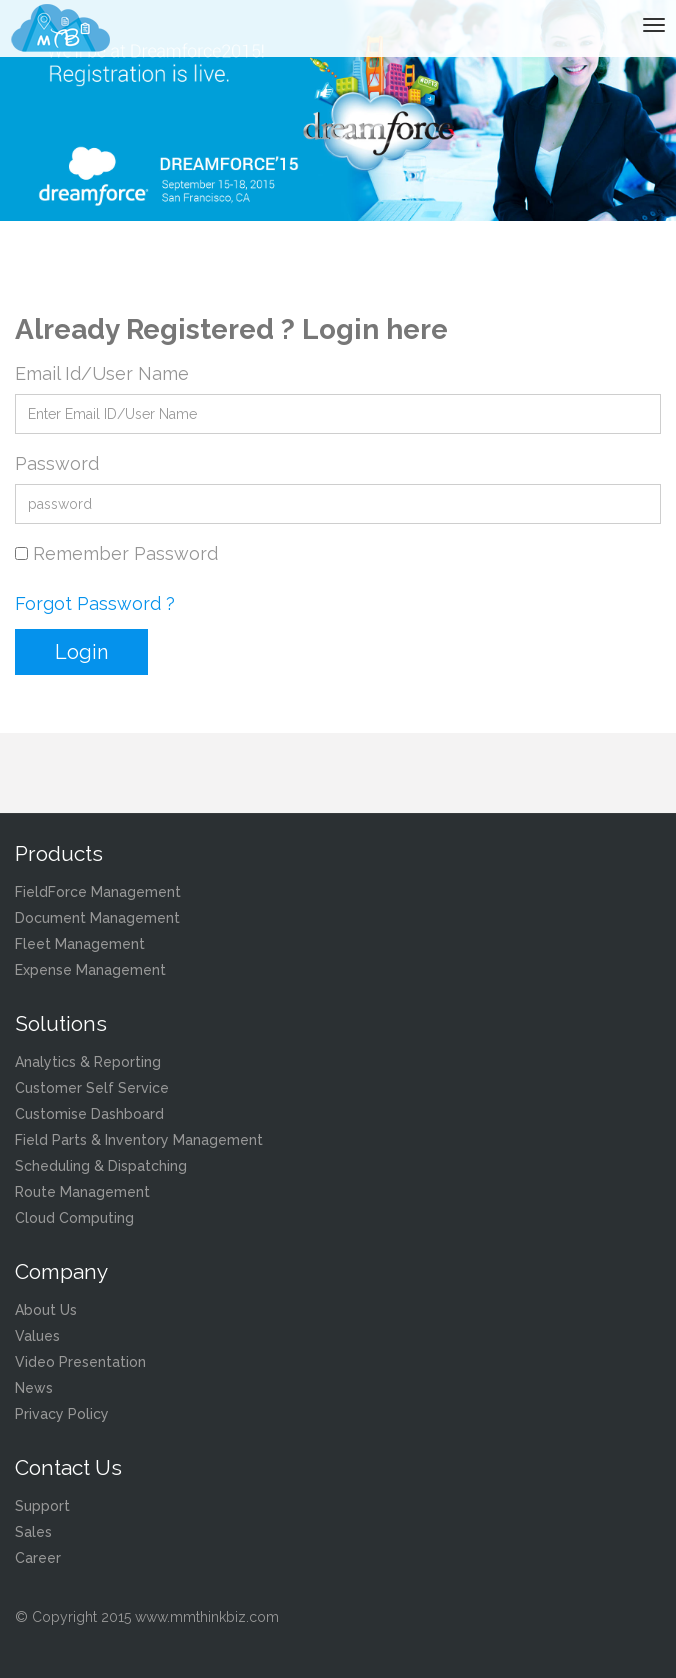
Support (42, 1506)
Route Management (82, 1192)
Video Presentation (80, 1362)
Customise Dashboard (89, 1114)
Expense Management (90, 970)
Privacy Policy (62, 1414)
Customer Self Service (92, 1088)
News (34, 1388)
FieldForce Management (98, 892)
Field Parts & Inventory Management (139, 1140)
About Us (46, 1310)
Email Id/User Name (102, 373)
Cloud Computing (74, 1218)
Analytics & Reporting (88, 1062)
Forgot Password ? (95, 603)
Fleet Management (80, 944)
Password (57, 463)
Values (37, 1336)
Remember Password (125, 553)
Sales (33, 1532)
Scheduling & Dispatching (101, 1166)
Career (38, 1558)
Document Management (97, 918)
